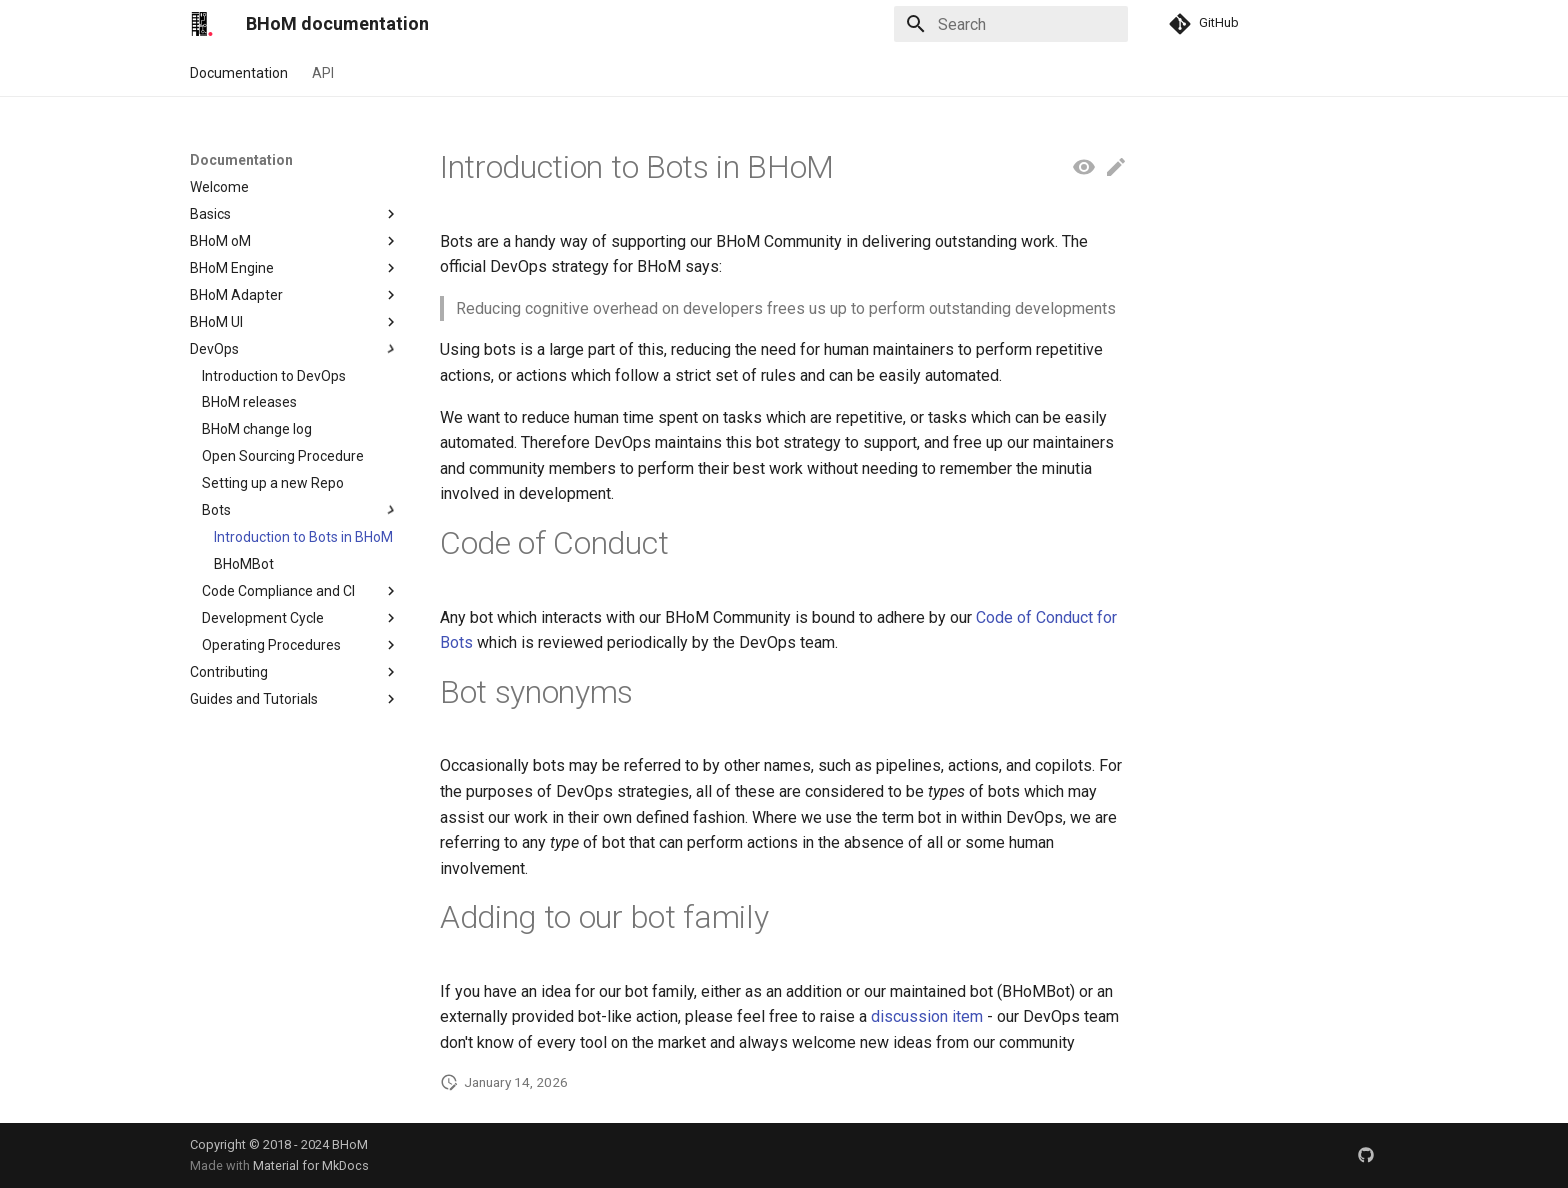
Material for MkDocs (311, 1165)
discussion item (927, 1016)
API (323, 73)
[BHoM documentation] (202, 24)
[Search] (1011, 24)
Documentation (239, 73)
